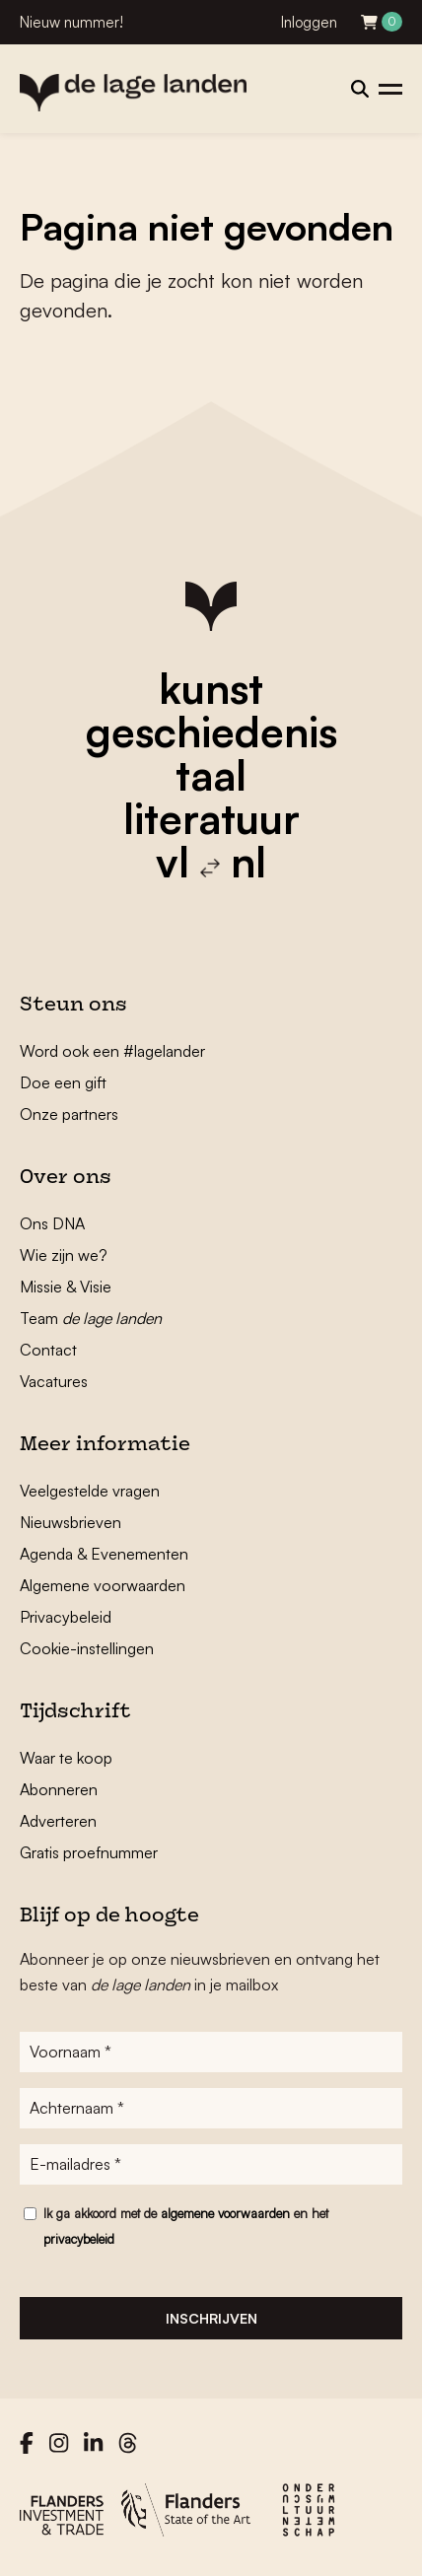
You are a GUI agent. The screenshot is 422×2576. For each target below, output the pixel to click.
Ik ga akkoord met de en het (185, 2226)
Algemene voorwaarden (102, 1585)
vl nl (211, 861)
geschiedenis (211, 731)
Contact (48, 1349)
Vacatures (54, 1381)
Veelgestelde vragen (90, 1490)
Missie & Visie (65, 1286)
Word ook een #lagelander (112, 1051)
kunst (211, 688)
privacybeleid (78, 2239)
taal (211, 775)
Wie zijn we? (63, 1255)
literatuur (211, 818)
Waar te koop (66, 1758)
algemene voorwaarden (225, 2213)
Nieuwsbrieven (70, 1522)
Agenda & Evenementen (104, 1554)
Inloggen (309, 22)
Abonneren (59, 1789)
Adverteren (58, 1821)
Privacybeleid (65, 1617)
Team (91, 1318)
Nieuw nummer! (71, 22)
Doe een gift (63, 1082)
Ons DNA (52, 1223)
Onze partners (69, 1114)
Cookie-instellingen (87, 1648)
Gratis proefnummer (89, 1852)
